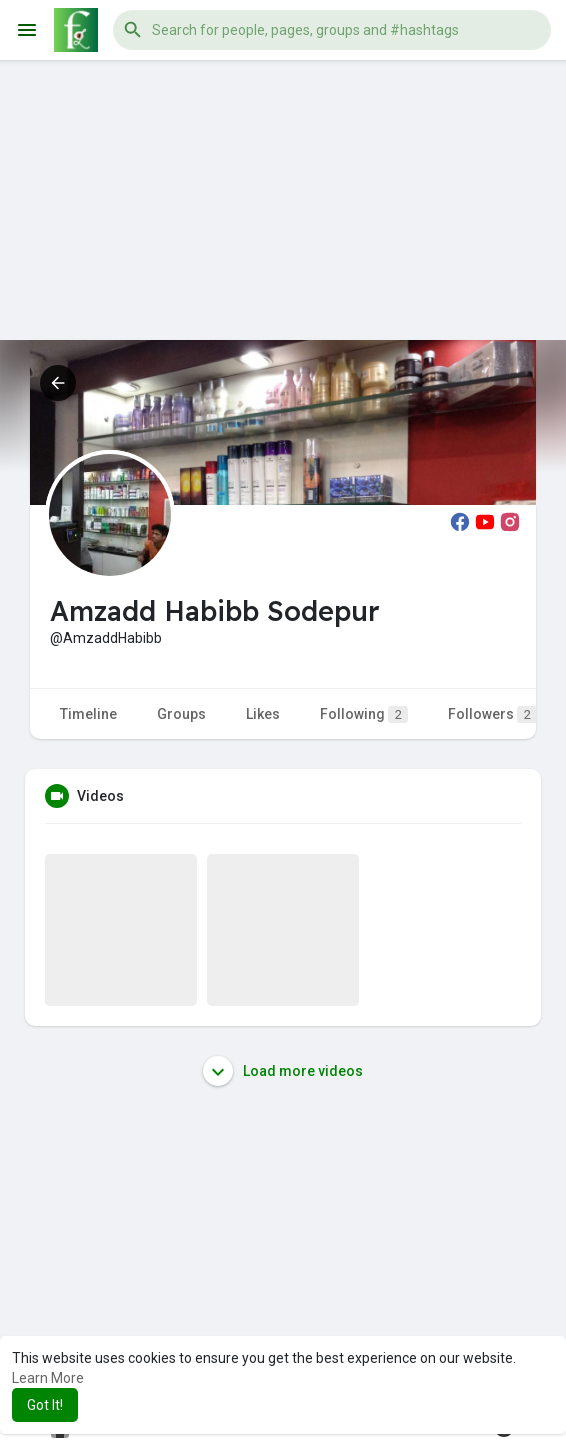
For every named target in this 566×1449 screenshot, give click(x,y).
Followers (492, 714)
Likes (263, 714)
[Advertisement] (283, 200)
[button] (332, 30)
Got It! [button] (45, 1405)
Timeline (88, 714)
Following (364, 714)
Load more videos (283, 1071)
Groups (181, 714)
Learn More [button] (48, 1378)
